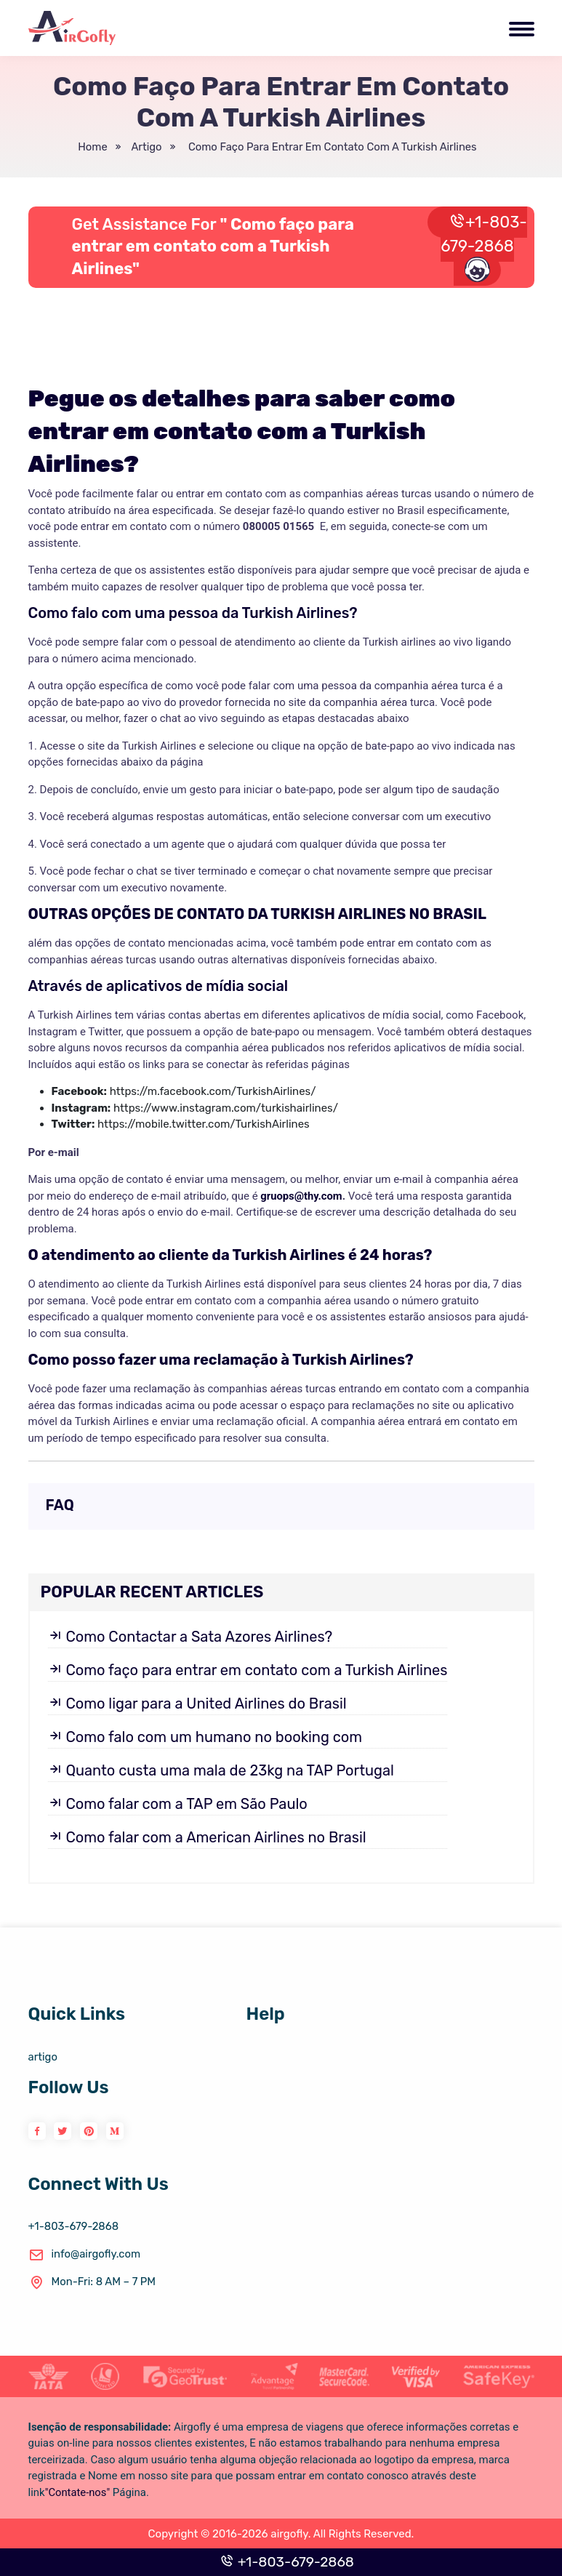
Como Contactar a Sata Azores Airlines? (190, 1636)
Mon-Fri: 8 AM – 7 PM (93, 2281)
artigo (143, 146)
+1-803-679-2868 (484, 247)
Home (90, 146)
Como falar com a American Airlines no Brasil (207, 1837)
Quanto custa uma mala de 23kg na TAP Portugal (221, 1770)
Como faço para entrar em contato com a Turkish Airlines (330, 146)
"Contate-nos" (78, 2492)
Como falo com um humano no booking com (205, 1737)
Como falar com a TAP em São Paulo (178, 1804)
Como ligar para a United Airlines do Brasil (197, 1703)
